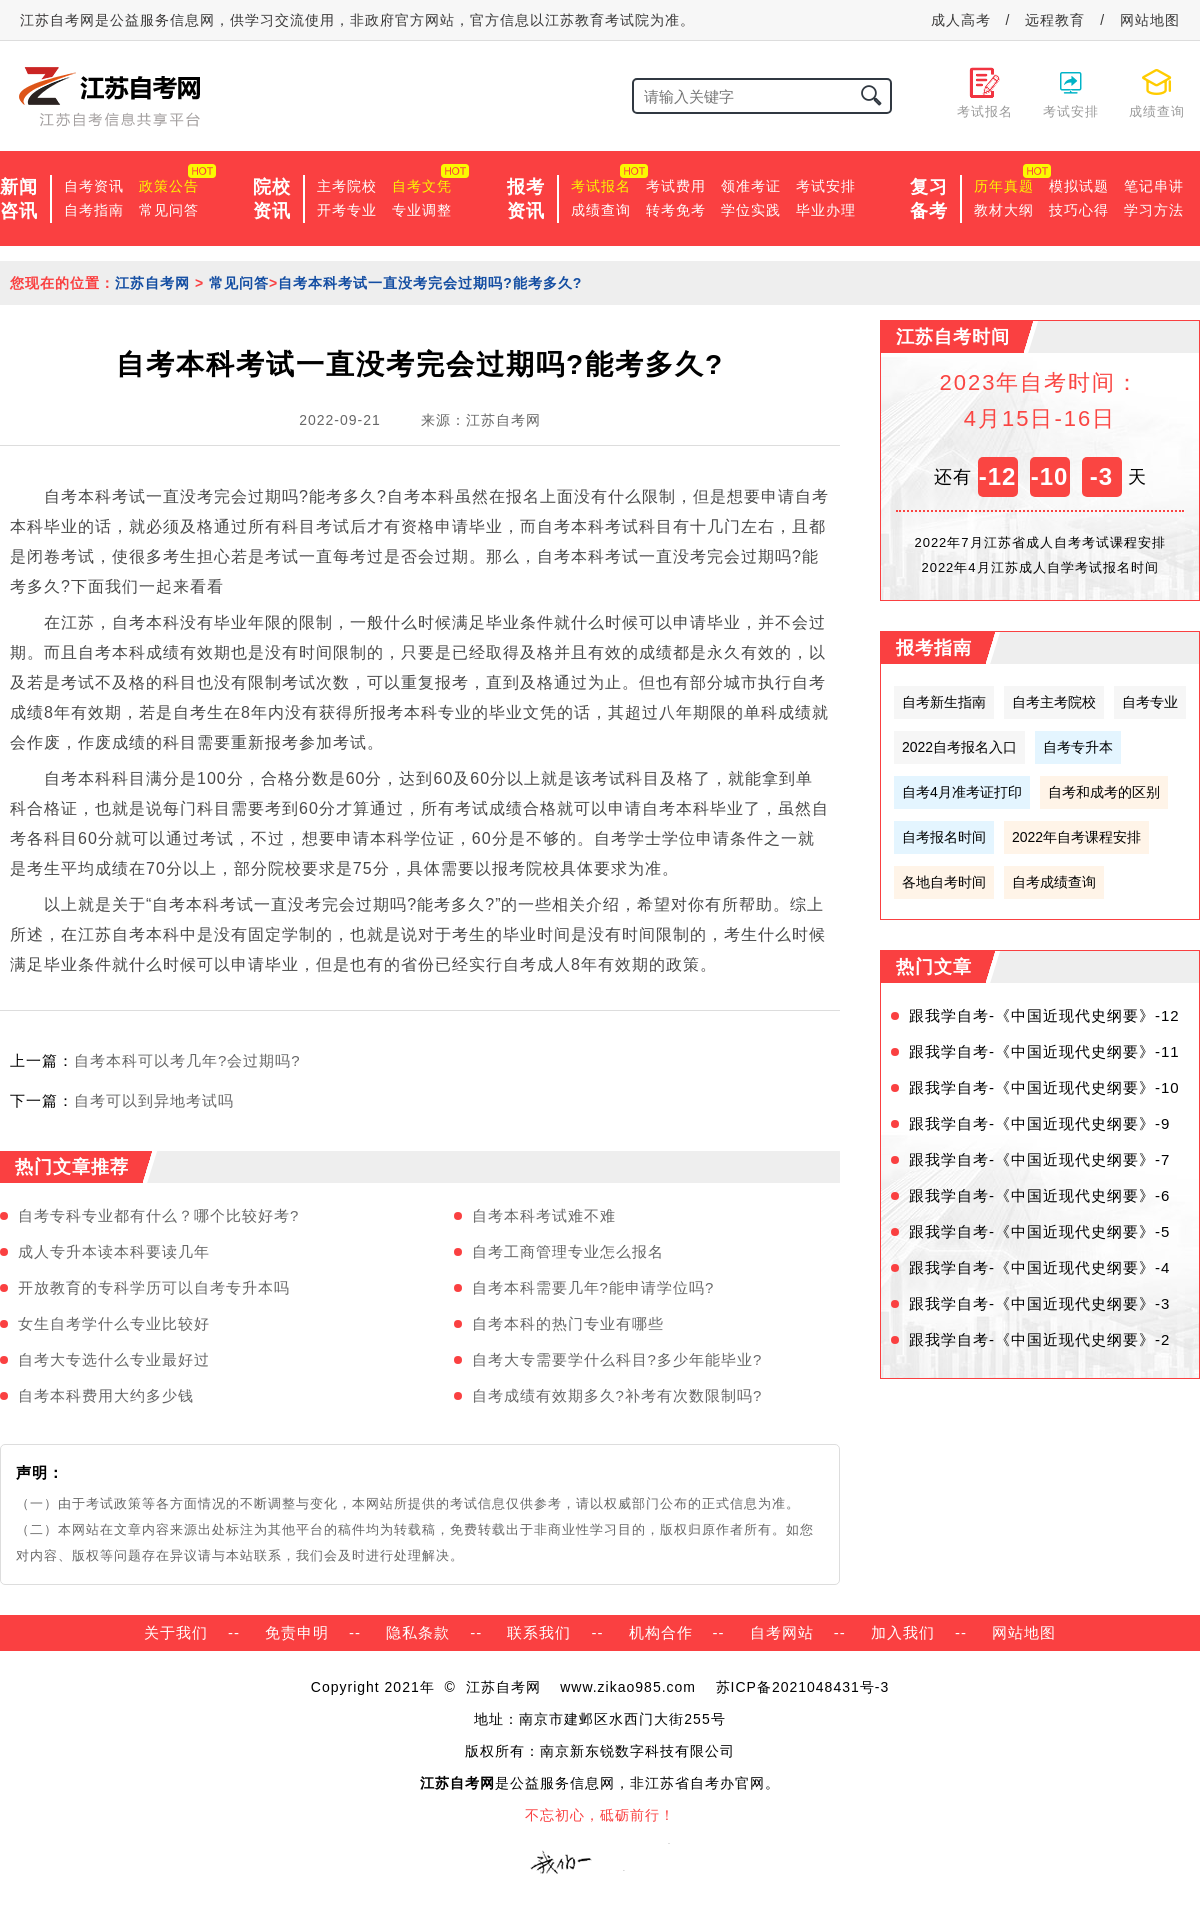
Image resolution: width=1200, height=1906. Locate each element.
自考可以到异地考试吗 (154, 1100)
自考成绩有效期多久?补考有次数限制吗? (617, 1395)
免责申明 (297, 1632)
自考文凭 (422, 186)
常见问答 (169, 210)
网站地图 (1150, 20)
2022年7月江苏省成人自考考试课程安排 (1039, 542)
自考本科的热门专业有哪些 (568, 1323)
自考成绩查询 (1054, 882)
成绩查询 (601, 210)
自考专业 (1150, 702)
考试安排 (826, 186)
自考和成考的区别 (1104, 792)
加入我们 (903, 1632)
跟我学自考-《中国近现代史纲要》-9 (1039, 1123)
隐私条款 (418, 1632)
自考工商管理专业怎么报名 (568, 1251)
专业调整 (422, 210)
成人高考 (961, 20)
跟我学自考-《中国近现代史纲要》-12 (1044, 1015)
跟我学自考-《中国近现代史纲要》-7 (1039, 1159)
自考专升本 (1078, 747)
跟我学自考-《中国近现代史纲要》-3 (1039, 1303)
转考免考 (676, 210)
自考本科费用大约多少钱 (106, 1395)
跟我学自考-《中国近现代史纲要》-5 (1039, 1231)
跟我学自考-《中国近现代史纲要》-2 (1039, 1339)
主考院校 (347, 186)
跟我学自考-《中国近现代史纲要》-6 (1039, 1195)
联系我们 (539, 1632)
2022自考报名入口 (959, 747)
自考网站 (782, 1632)
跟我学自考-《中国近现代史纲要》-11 (1044, 1051)
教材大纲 (1004, 210)
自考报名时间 (944, 837)
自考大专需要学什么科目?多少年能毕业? (617, 1359)
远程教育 (1055, 20)
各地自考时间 (944, 882)
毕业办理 (826, 210)
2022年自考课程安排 (1076, 837)
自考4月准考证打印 (962, 792)
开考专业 (347, 210)
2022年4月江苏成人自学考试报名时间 (1039, 567)
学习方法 (1154, 210)
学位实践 (751, 210)
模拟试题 (1079, 186)
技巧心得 (1079, 210)
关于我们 (176, 1632)
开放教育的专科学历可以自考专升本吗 (154, 1287)
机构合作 (661, 1632)
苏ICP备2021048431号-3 (803, 1687)
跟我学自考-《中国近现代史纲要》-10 (1044, 1087)
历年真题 (1004, 186)
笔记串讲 (1154, 186)
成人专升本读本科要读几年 (114, 1251)
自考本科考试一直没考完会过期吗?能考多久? (430, 283)
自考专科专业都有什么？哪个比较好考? (158, 1215)
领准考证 (751, 186)
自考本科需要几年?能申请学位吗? (593, 1287)
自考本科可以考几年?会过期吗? (187, 1060)
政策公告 (169, 186)
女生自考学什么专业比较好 (114, 1323)
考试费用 (676, 186)
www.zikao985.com (628, 1687)
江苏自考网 (152, 283)
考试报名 (601, 186)
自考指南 (94, 210)
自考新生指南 (944, 702)
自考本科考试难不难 (544, 1215)
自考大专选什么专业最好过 (114, 1359)
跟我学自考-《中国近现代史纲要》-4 (1039, 1267)
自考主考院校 (1054, 702)
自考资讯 (94, 186)
